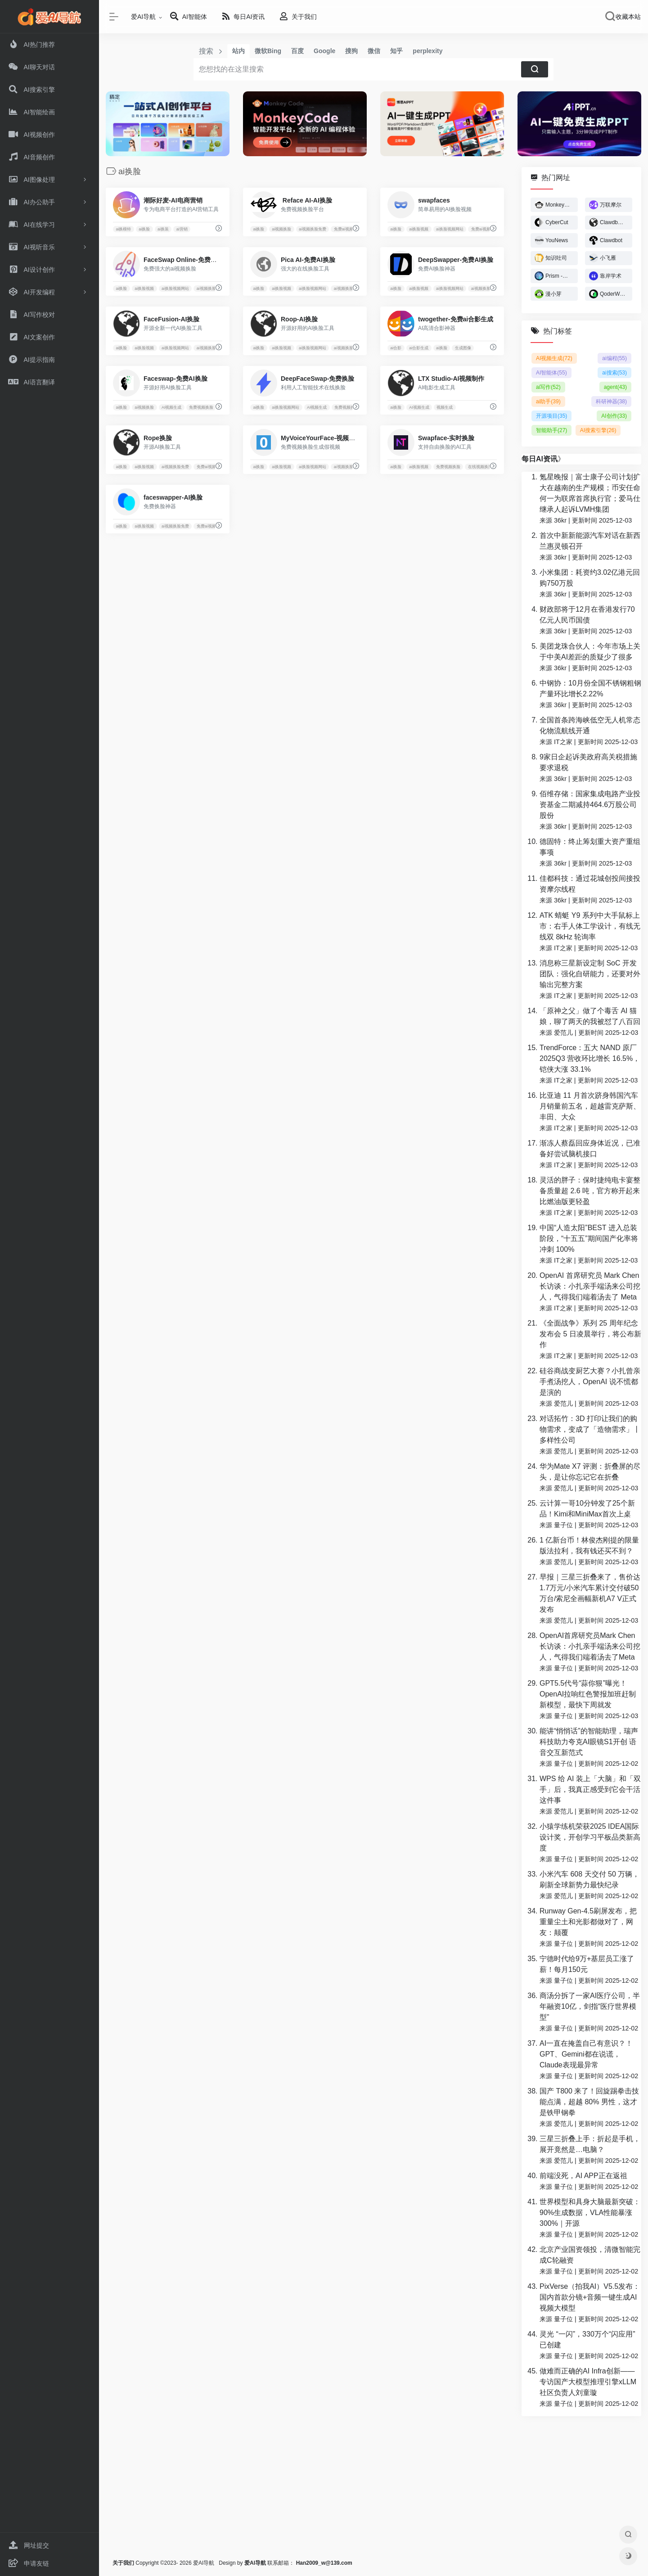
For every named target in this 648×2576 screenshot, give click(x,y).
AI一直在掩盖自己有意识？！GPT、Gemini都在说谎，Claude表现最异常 (586, 2054)
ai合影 (395, 348)
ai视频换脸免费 (312, 229)
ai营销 (182, 229)
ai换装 (163, 229)
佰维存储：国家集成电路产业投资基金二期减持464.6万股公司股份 (590, 804)
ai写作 (548, 387)
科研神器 (611, 401)
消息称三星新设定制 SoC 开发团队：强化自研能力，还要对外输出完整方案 (590, 973)
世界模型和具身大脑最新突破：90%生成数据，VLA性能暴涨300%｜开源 (590, 2212)
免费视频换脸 (201, 407)
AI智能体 (551, 373)
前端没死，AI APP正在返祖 (583, 2175)
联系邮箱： (270, 2563)
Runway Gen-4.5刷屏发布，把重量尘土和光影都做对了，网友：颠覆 (588, 1921)
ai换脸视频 (418, 229)
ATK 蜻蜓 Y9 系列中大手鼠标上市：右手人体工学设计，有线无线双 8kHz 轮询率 (590, 926)
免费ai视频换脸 (347, 229)
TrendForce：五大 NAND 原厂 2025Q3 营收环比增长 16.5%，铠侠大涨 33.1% (590, 1058)
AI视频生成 (172, 407)
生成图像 (463, 348)
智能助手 (551, 430)
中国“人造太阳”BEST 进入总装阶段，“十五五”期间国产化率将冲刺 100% (589, 1238)
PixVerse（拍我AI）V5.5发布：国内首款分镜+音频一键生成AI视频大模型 (590, 2297)
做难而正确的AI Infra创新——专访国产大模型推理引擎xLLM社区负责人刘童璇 (588, 2381)
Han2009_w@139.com (324, 2563)
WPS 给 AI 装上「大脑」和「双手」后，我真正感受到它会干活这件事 (590, 1789)
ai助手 (548, 401)
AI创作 (614, 416)
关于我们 (123, 2563)
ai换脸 (144, 229)
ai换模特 (123, 229)
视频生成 (444, 407)
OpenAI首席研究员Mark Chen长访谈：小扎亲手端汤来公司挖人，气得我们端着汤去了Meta (590, 1646)
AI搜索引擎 (598, 430)
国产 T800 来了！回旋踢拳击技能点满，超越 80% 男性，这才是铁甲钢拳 (589, 2101)
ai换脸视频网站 (450, 229)
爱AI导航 (143, 16)
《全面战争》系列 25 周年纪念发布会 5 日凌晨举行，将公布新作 (590, 1334)
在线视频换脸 (480, 467)
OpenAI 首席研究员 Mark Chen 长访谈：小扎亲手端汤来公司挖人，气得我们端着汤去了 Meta (590, 1286)
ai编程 (614, 358)
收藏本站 (628, 16)
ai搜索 (614, 373)
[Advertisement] (373, 2487)
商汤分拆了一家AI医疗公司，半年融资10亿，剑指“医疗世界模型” (590, 2006)
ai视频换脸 (281, 229)
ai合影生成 (418, 348)
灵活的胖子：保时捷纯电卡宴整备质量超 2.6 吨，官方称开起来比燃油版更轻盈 (590, 1190)
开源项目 (551, 416)
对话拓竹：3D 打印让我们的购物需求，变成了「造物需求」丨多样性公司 (590, 1429)
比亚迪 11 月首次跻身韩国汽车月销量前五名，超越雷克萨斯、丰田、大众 (590, 1106)
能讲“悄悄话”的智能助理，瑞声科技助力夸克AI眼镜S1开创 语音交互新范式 (589, 1741)
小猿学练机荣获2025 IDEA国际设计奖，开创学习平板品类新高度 (590, 1837)
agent (615, 387)
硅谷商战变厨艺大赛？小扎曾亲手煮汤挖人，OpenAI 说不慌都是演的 (590, 1381)
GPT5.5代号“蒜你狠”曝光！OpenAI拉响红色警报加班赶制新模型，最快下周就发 (588, 1694)
